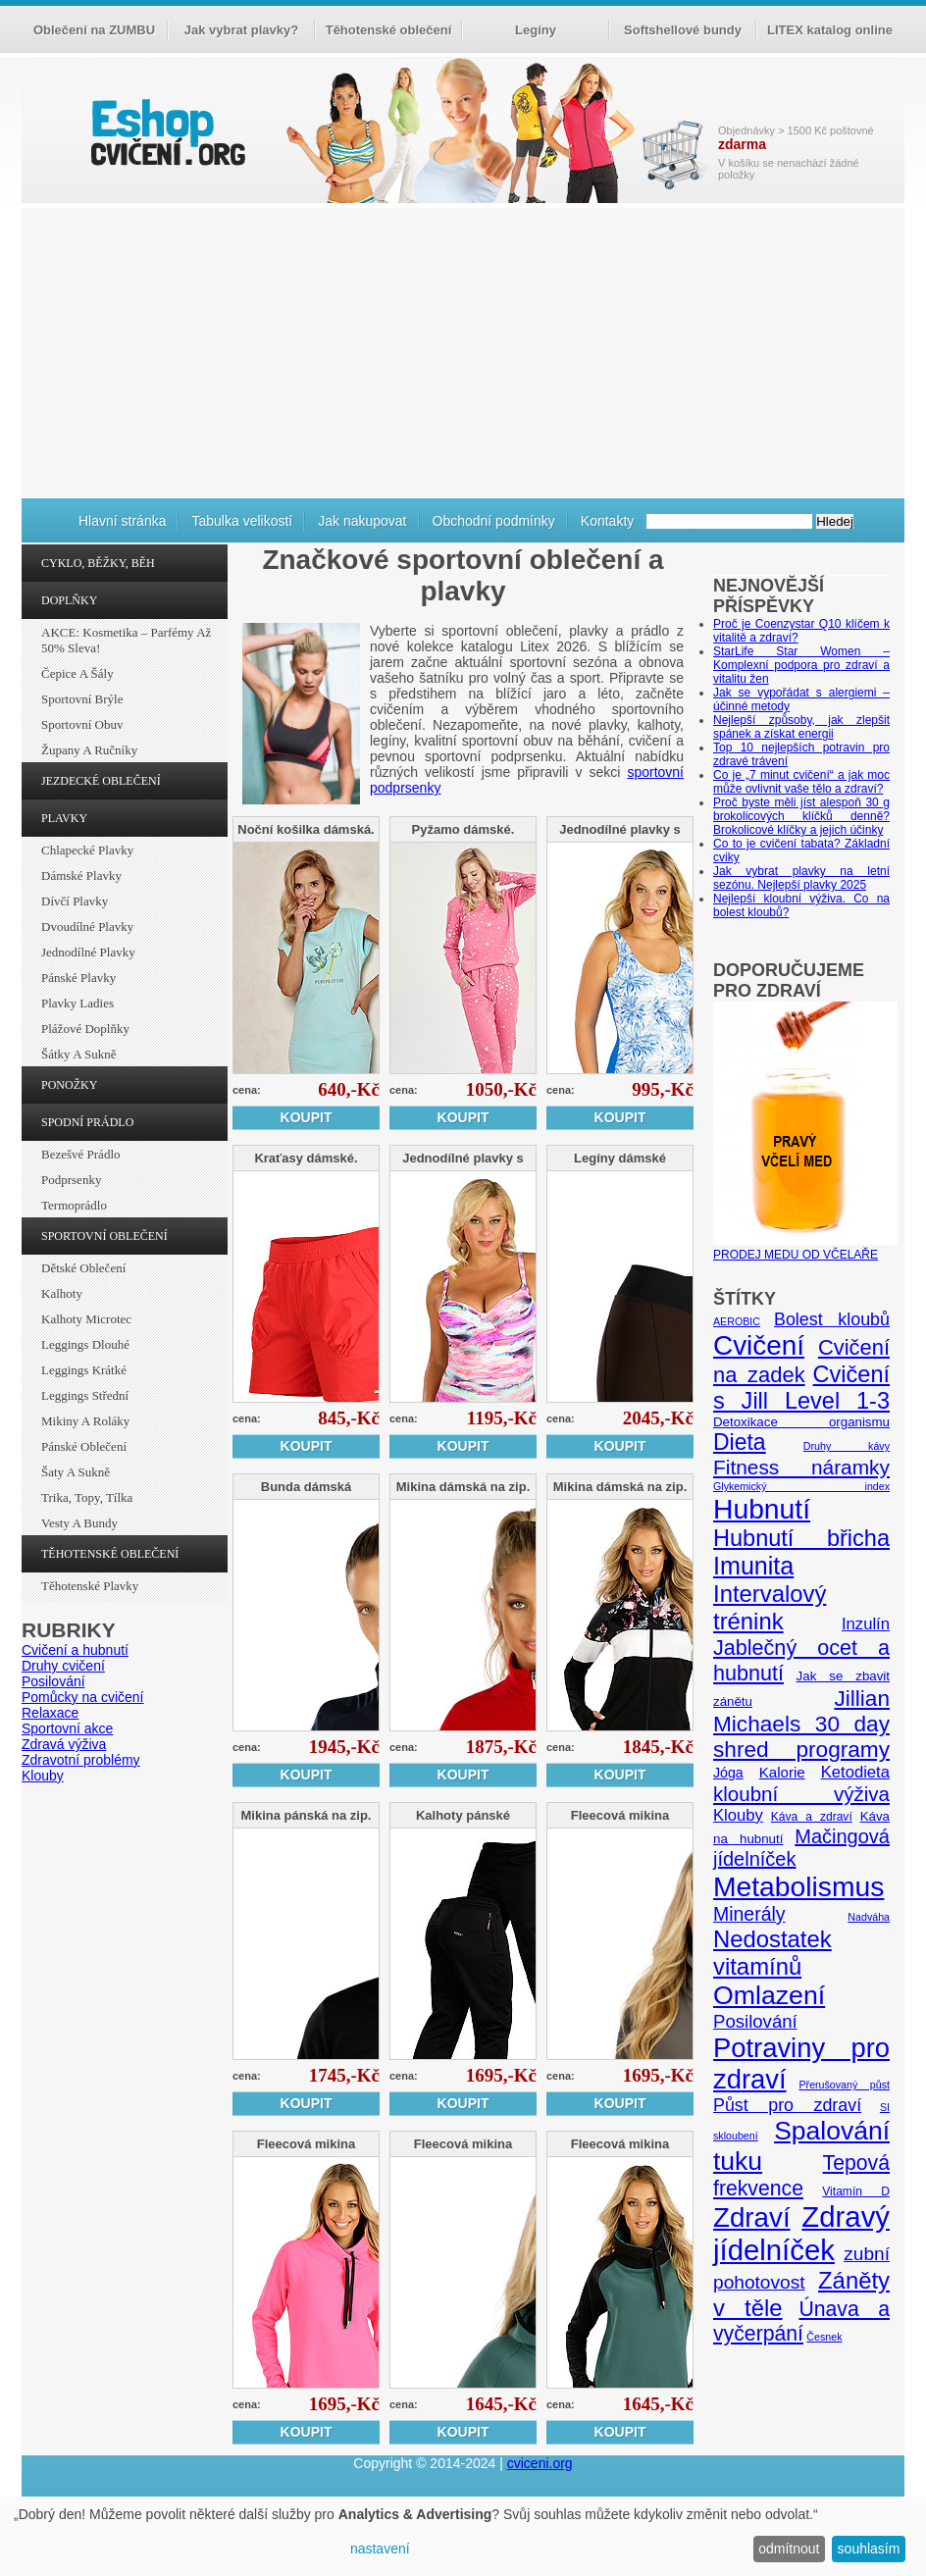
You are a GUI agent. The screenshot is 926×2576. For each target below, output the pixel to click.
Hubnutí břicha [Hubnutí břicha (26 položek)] (801, 1538)
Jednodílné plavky (88, 952)
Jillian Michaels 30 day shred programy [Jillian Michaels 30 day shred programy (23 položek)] (801, 1724)
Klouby (43, 1775)
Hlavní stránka (122, 521)
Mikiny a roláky (85, 1421)
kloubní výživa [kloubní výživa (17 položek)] (801, 1793)
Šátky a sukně (79, 1054)
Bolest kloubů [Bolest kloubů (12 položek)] (832, 1319)
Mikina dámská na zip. (463, 1486)
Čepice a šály (77, 673)
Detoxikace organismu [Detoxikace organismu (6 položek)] (801, 1422)
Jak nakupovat (362, 521)
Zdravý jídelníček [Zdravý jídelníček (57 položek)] (801, 2233)
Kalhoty (61, 1293)
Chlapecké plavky (87, 850)
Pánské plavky (78, 977)
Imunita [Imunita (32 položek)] (753, 1565)
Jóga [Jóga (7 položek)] (728, 1772)
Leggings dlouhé (85, 1344)
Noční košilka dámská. (305, 829)
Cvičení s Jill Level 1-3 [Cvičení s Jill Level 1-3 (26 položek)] (801, 1388)
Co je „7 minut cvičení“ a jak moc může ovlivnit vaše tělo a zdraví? (801, 782)
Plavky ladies (77, 1003)
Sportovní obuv (82, 724)
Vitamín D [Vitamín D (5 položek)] (856, 2191)
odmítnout (788, 2548)
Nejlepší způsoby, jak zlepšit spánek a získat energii (801, 727)
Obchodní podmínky (494, 521)
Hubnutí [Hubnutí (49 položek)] (761, 1508)
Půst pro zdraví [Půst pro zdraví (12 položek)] (787, 2105)
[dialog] (463, 2536)
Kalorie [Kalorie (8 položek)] (782, 1772)
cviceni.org (540, 2463)
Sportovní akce (67, 1728)
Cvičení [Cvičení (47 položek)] (758, 1345)
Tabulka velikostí (241, 521)
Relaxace (50, 1713)
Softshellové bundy (683, 30)
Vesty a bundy (79, 1523)
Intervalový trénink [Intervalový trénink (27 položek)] (769, 1607)
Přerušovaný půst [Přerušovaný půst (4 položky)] (844, 2084)
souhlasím (869, 2548)
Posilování (53, 1681)
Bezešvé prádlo (81, 1154)
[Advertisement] (463, 350)
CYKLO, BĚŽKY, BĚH (98, 563)
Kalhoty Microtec (86, 1319)
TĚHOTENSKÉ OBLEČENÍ (110, 1554)
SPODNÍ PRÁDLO (87, 1122)
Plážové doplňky (85, 1028)
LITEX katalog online (830, 30)
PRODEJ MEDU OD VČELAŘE (805, 1248)
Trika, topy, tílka (86, 1497)
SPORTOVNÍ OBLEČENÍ (104, 1236)
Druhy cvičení (63, 1666)
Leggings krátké (84, 1370)
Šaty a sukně (75, 1472)
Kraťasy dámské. (305, 1158)
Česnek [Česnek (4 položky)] (824, 2337)
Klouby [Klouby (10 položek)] (738, 1815)
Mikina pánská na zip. (306, 1815)
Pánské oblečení (84, 1446)
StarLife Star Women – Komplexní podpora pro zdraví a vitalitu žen (801, 665)
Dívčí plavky (74, 901)
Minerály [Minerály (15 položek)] (749, 1914)
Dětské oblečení (83, 1268)
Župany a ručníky (89, 750)
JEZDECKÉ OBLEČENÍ (101, 781)
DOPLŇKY (69, 600)
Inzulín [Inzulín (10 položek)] (866, 1624)
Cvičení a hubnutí (75, 1650)
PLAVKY (64, 818)
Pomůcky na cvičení (83, 1697)
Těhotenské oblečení (389, 30)
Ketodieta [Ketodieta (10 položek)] (855, 1772)
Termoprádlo (74, 1205)
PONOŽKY (69, 1085)
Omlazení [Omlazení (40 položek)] (769, 1995)
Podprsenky (71, 1179)
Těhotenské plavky (89, 1585)
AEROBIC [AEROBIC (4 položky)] (736, 1321)
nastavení (380, 2548)
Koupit (307, 1117)
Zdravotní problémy (81, 1760)
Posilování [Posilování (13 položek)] (755, 2021)
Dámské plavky (81, 875)
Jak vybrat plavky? (241, 30)
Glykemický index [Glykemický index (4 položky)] (801, 1486)
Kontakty (607, 521)
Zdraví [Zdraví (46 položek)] (752, 2217)
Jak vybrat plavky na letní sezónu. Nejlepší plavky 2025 (801, 878)
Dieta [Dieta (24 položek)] (739, 1442)
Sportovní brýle (82, 699)
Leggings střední (85, 1395)
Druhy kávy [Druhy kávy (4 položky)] (846, 1446)
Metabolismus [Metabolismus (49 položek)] (798, 1886)
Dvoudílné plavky (87, 926)
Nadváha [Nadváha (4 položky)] (869, 1917)
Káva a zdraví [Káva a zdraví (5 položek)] (811, 1817)
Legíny (535, 30)
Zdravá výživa (64, 1744)
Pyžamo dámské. (463, 829)
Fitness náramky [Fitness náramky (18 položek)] (801, 1467)
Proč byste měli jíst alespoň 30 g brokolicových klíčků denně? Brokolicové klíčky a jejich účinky (801, 816)
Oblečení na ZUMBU (94, 30)
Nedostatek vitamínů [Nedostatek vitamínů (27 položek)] (772, 1953)
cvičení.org (165, 132)
